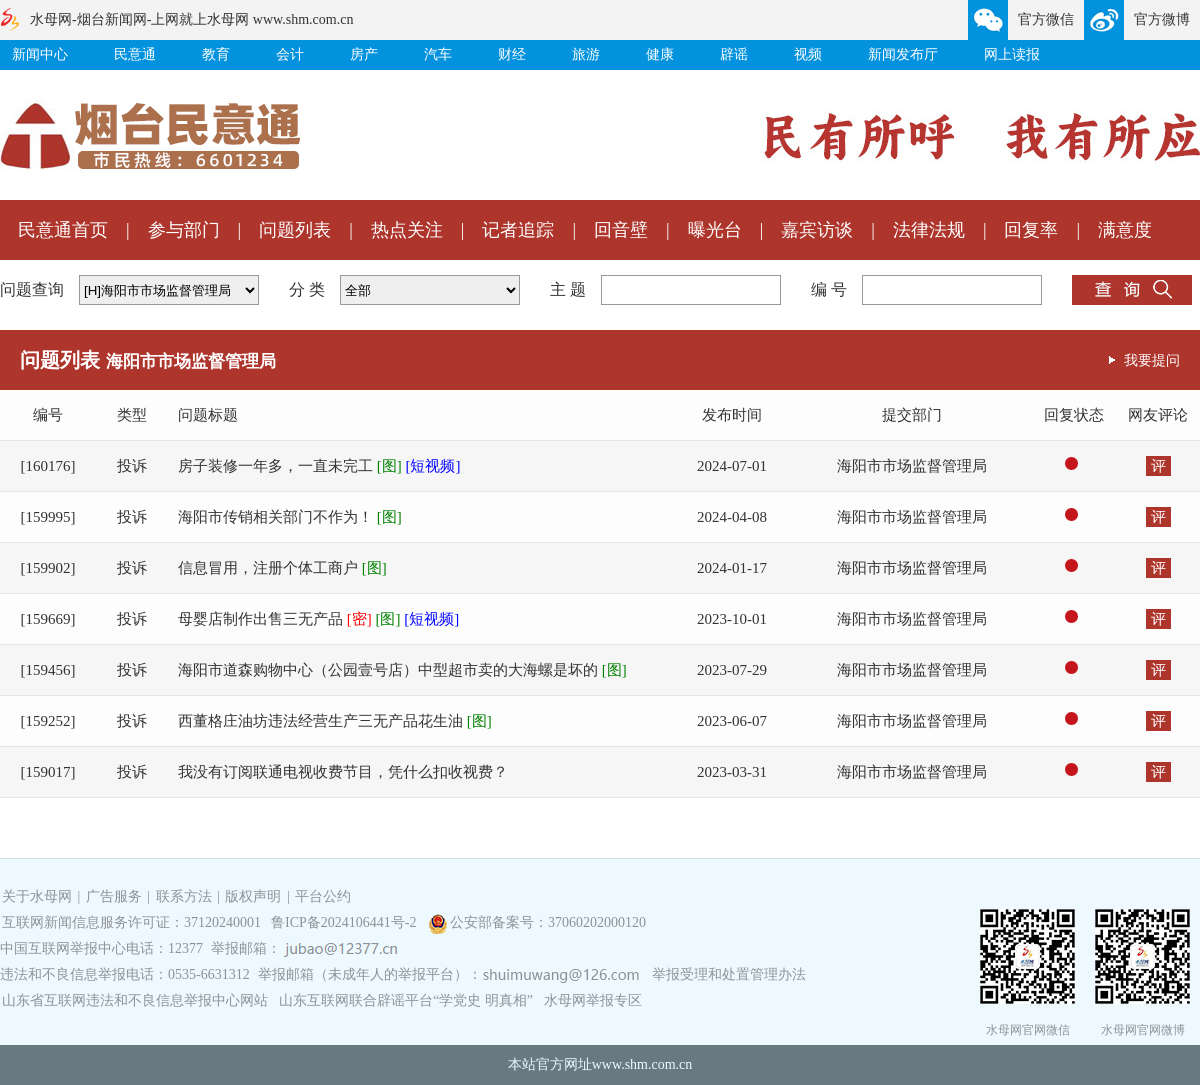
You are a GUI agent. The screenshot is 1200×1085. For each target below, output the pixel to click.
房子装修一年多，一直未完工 (319, 466)
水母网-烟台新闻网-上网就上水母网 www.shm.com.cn (191, 19)
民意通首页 (63, 230)
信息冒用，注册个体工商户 (282, 568)
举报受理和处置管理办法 (729, 974)
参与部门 (184, 230)
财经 (512, 54)
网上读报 (1012, 54)
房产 (364, 54)
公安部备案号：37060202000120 (548, 922)
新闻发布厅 (903, 54)
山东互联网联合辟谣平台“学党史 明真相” (406, 1000)
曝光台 (715, 230)
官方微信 (1046, 19)
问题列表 (295, 230)
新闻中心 (40, 54)
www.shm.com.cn (642, 1064)
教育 (216, 54)
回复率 (1031, 230)
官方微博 (1162, 19)
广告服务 (114, 896)
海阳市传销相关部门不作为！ (290, 517)
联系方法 (184, 896)
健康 (660, 54)
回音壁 (621, 230)
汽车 (438, 54)
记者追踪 (518, 230)
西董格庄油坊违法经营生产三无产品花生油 (335, 721)
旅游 (586, 54)
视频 (808, 54)
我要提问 (1152, 360)
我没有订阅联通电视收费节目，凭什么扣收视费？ (343, 772)
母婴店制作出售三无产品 (318, 619)
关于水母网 (39, 896)
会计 (290, 54)
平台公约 (323, 896)
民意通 (135, 54)
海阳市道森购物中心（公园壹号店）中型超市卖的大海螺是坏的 (402, 670)
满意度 (1125, 230)
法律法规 (929, 230)
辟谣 (734, 54)
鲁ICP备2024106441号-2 (345, 922)
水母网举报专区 (593, 1000)
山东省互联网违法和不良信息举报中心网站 (135, 1000)
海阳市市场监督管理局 (912, 466)
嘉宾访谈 (817, 230)
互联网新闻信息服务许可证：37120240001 (131, 922)
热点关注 (407, 230)
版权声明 (253, 896)
